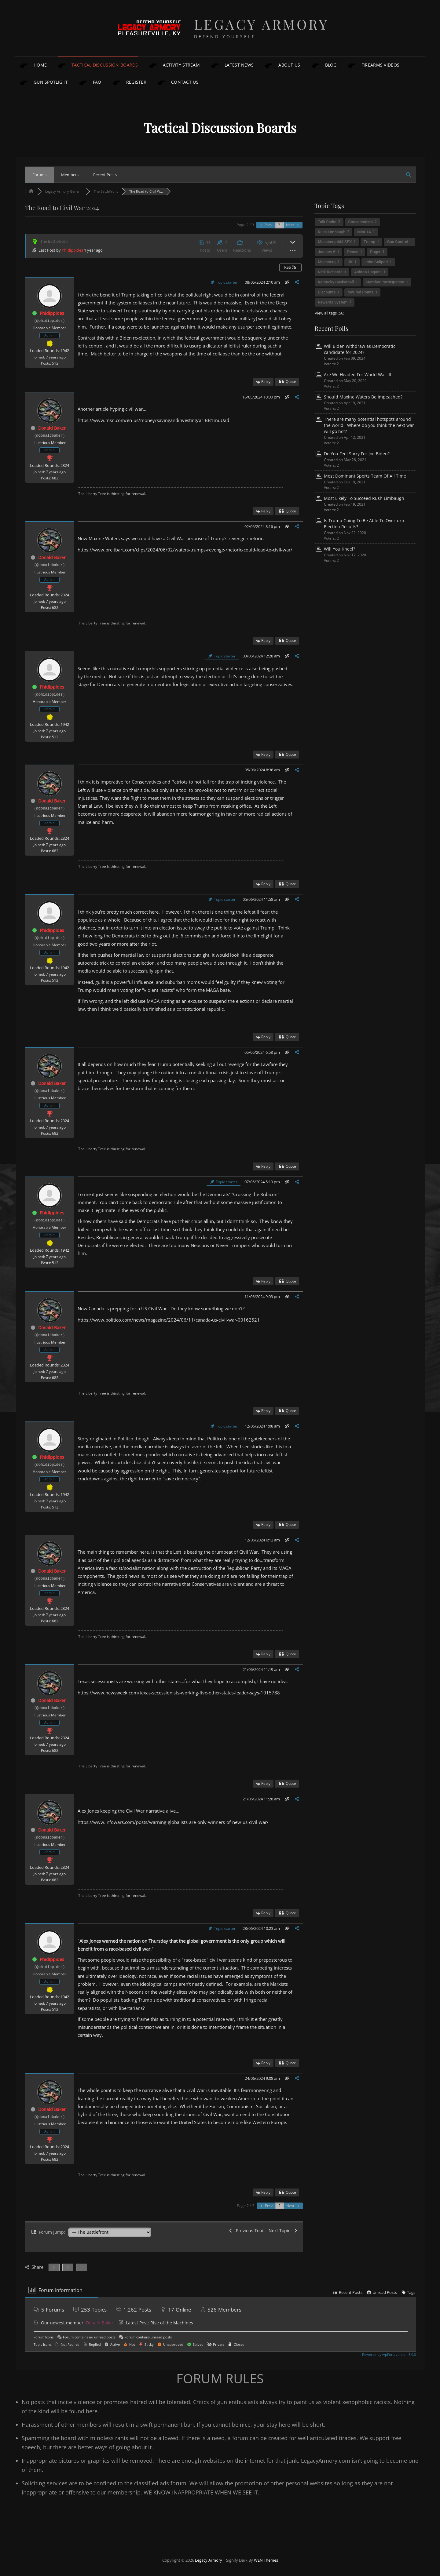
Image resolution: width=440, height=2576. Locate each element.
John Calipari (376, 262)
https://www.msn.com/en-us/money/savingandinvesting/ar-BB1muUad (153, 420)
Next (292, 224)
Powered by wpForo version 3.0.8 (388, 2354)
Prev (266, 224)
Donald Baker (52, 428)
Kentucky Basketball (336, 282)
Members (70, 174)
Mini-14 (364, 232)
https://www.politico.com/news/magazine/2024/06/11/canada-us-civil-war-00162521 (169, 1320)
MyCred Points (360, 292)
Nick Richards (330, 272)
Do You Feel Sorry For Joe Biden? (357, 454)
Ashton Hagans (367, 272)
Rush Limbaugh (331, 232)
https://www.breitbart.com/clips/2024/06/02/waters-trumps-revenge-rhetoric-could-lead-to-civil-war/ (185, 550)
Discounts (327, 292)
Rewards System (332, 302)
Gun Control (397, 241)
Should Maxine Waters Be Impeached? (363, 397)
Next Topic (283, 2230)
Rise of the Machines (171, 2323)
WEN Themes (266, 2560)
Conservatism (360, 222)
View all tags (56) (329, 313)
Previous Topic (247, 2230)
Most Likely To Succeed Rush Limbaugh (364, 498)
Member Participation (385, 282)
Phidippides (72, 250)
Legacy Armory (261, 24)
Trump (369, 241)
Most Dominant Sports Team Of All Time (365, 476)
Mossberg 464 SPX (335, 241)
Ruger (375, 251)
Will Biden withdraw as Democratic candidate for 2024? (359, 349)
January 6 (326, 251)
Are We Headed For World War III (357, 374)
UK (350, 262)
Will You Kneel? (339, 549)
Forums (39, 174)
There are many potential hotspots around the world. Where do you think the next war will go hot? (369, 425)
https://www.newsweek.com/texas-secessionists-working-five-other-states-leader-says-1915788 (179, 1693)
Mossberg (327, 262)
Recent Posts (105, 174)
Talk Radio (327, 222)
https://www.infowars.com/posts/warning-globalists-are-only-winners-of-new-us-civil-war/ (173, 1822)
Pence (352, 251)
